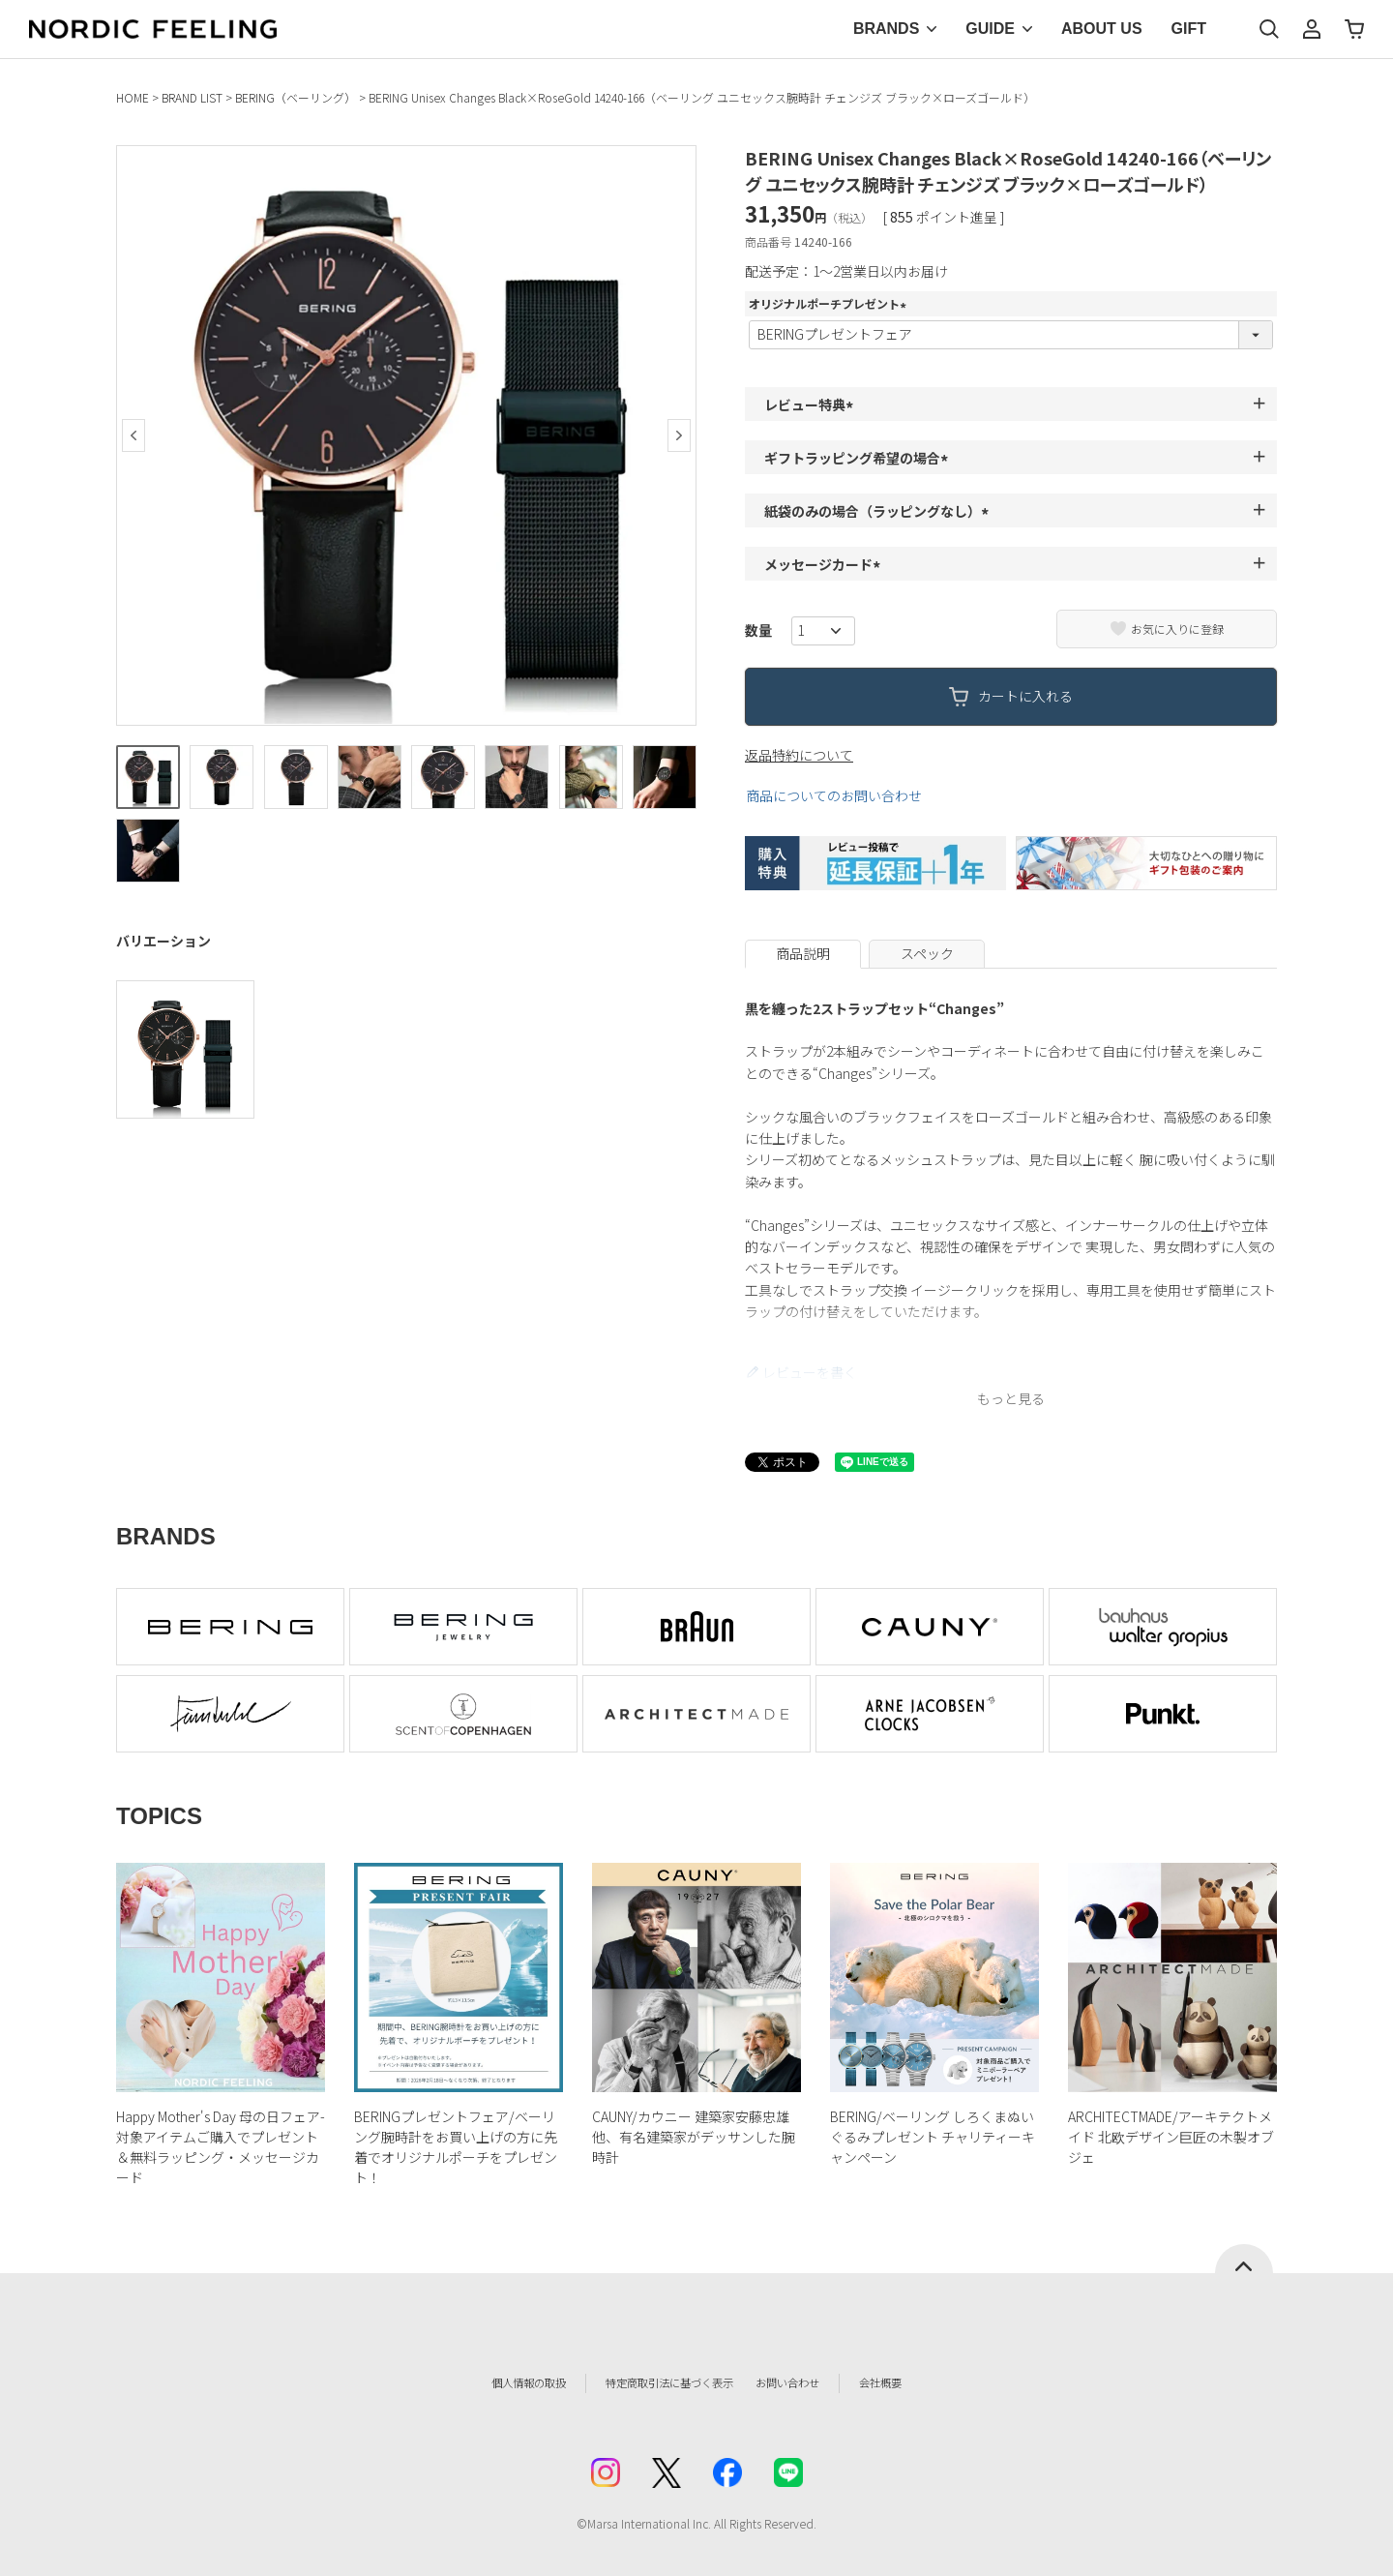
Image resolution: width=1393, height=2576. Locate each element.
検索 (1269, 29)
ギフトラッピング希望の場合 (859, 457)
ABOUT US (1101, 28)
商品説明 (803, 953)
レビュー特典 (811, 404)
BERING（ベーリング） (295, 97)
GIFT (1188, 28)
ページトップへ (1244, 2258)
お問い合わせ (818, 2382)
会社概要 (926, 2382)
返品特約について (799, 754)
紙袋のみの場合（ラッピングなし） (879, 511)
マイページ (1311, 29)
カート (1354, 29)
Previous (133, 435)
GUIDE (990, 28)
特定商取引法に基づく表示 (657, 2382)
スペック (927, 953)
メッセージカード (825, 564)
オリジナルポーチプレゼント (830, 303)
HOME (132, 97)
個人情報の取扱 (488, 2382)
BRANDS (886, 28)
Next (679, 435)
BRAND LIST (192, 97)
